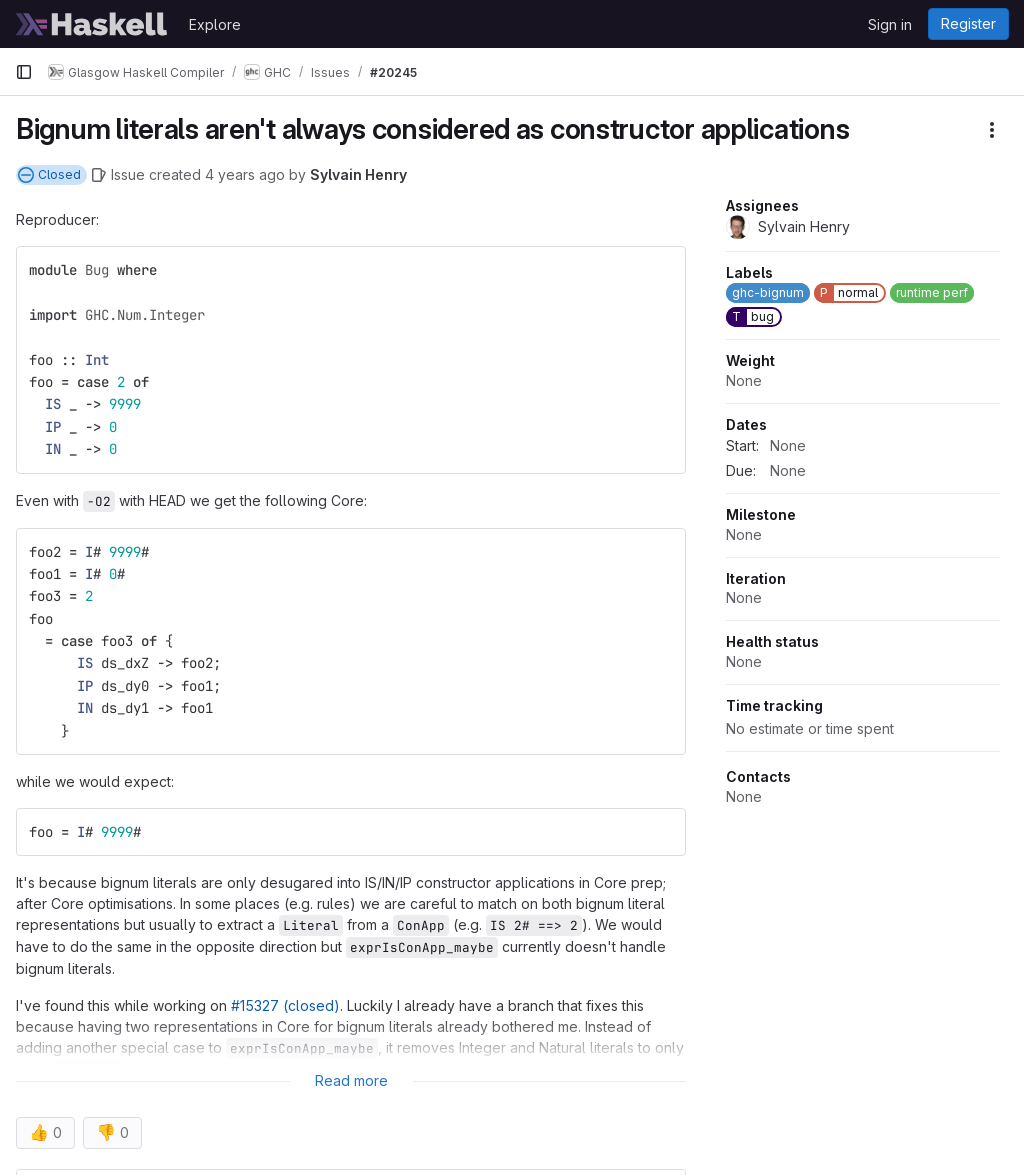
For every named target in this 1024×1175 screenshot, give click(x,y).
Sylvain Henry (358, 174)
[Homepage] (92, 24)
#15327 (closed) (285, 1005)
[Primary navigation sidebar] (24, 72)
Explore (215, 24)
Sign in (890, 24)
